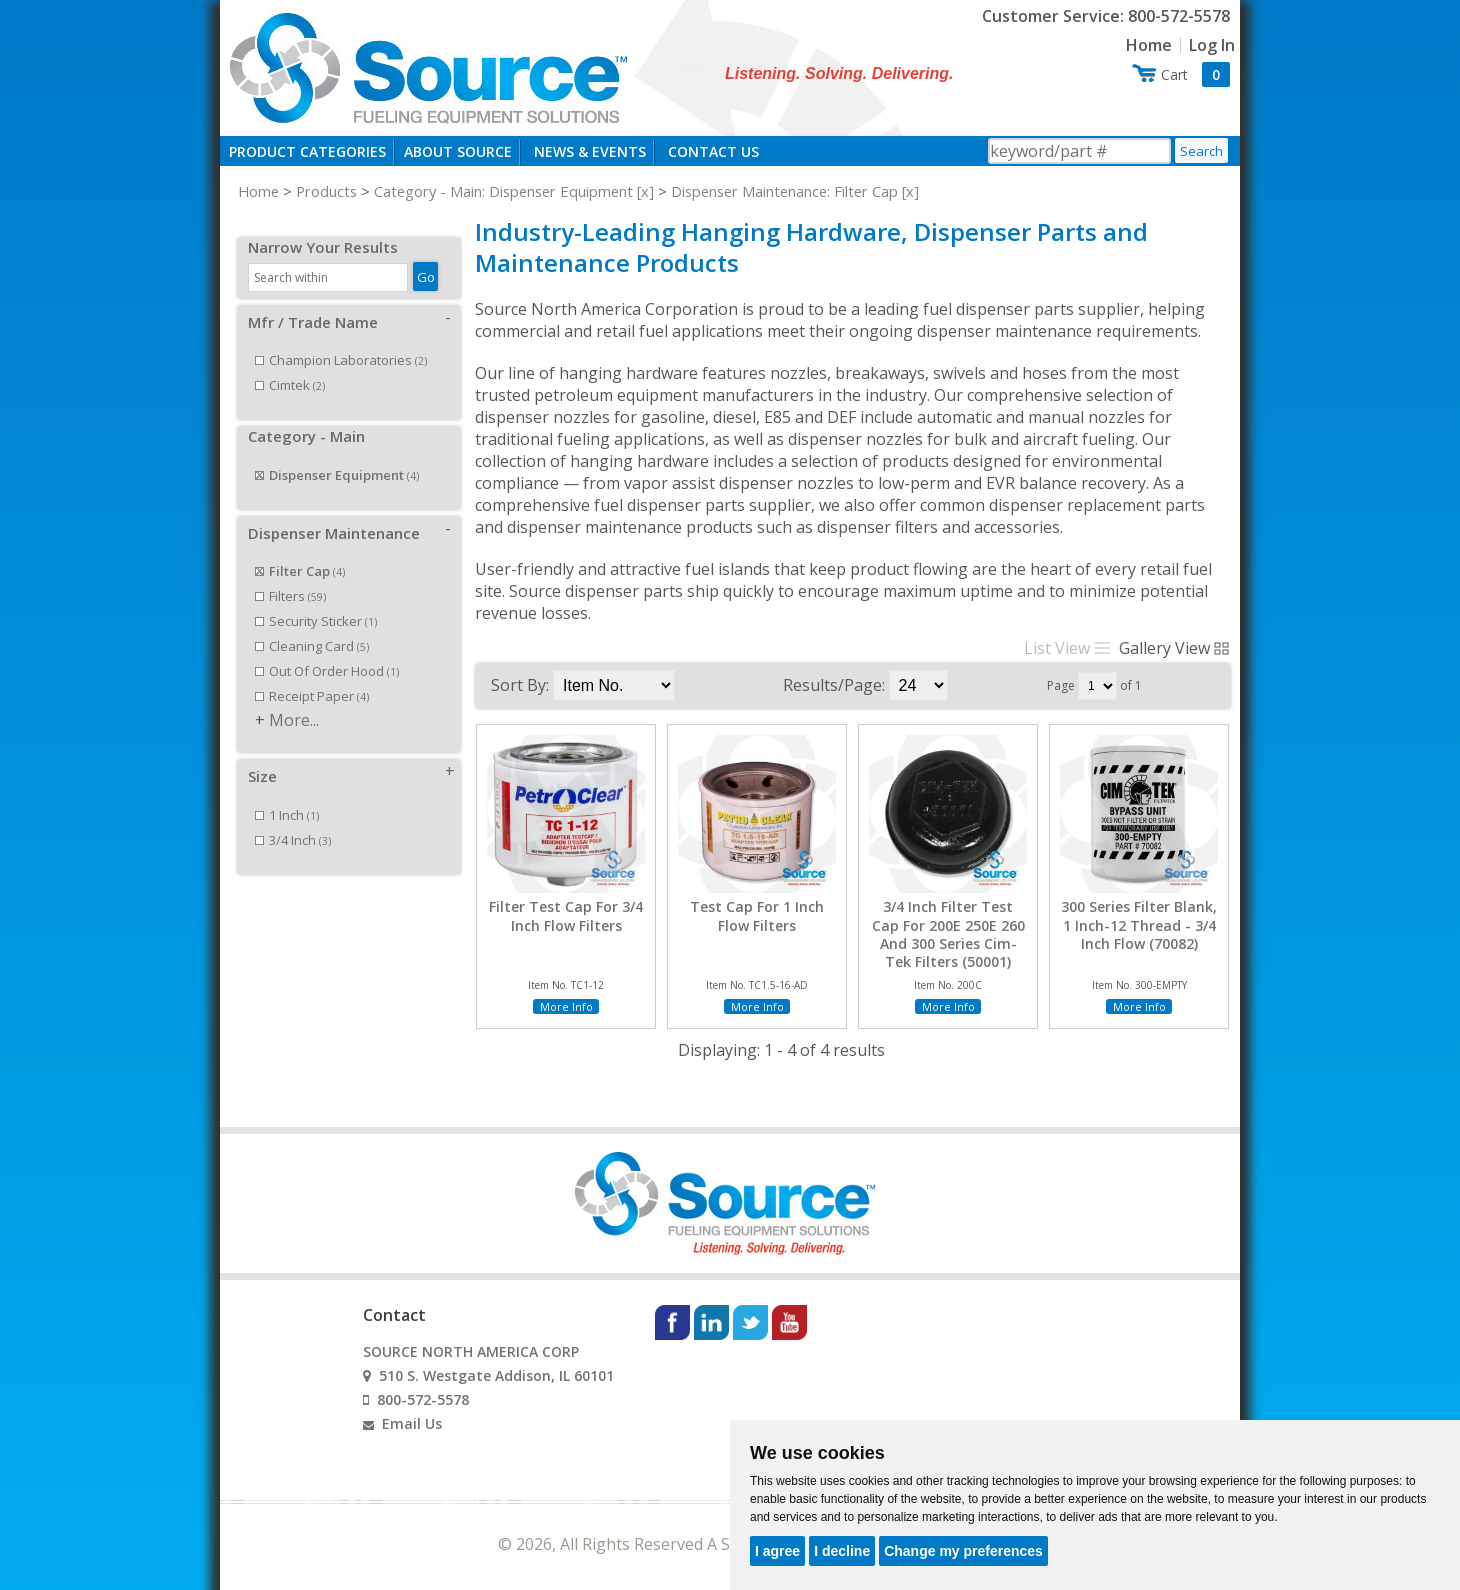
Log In (1212, 45)
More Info (566, 1006)
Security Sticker (316, 599)
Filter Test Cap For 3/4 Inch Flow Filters (566, 916)
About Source (458, 151)
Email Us (412, 1423)
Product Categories (307, 151)
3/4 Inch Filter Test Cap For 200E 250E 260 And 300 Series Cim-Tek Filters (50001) (948, 934)
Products (326, 191)
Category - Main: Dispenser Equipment (503, 191)
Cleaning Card (312, 624)
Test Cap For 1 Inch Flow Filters (757, 916)
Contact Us (713, 151)
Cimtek (290, 363)
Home (1149, 45)
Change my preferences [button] (963, 1551)
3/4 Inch (293, 818)
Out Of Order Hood (327, 649)
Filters (290, 574)
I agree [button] (777, 1551)
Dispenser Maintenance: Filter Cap (784, 191)
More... (294, 698)
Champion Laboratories (341, 338)
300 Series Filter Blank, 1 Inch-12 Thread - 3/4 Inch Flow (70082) (1139, 925)
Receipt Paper (312, 674)
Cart (1195, 74)
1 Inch (287, 793)
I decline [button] (842, 1551)
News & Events (590, 151)
